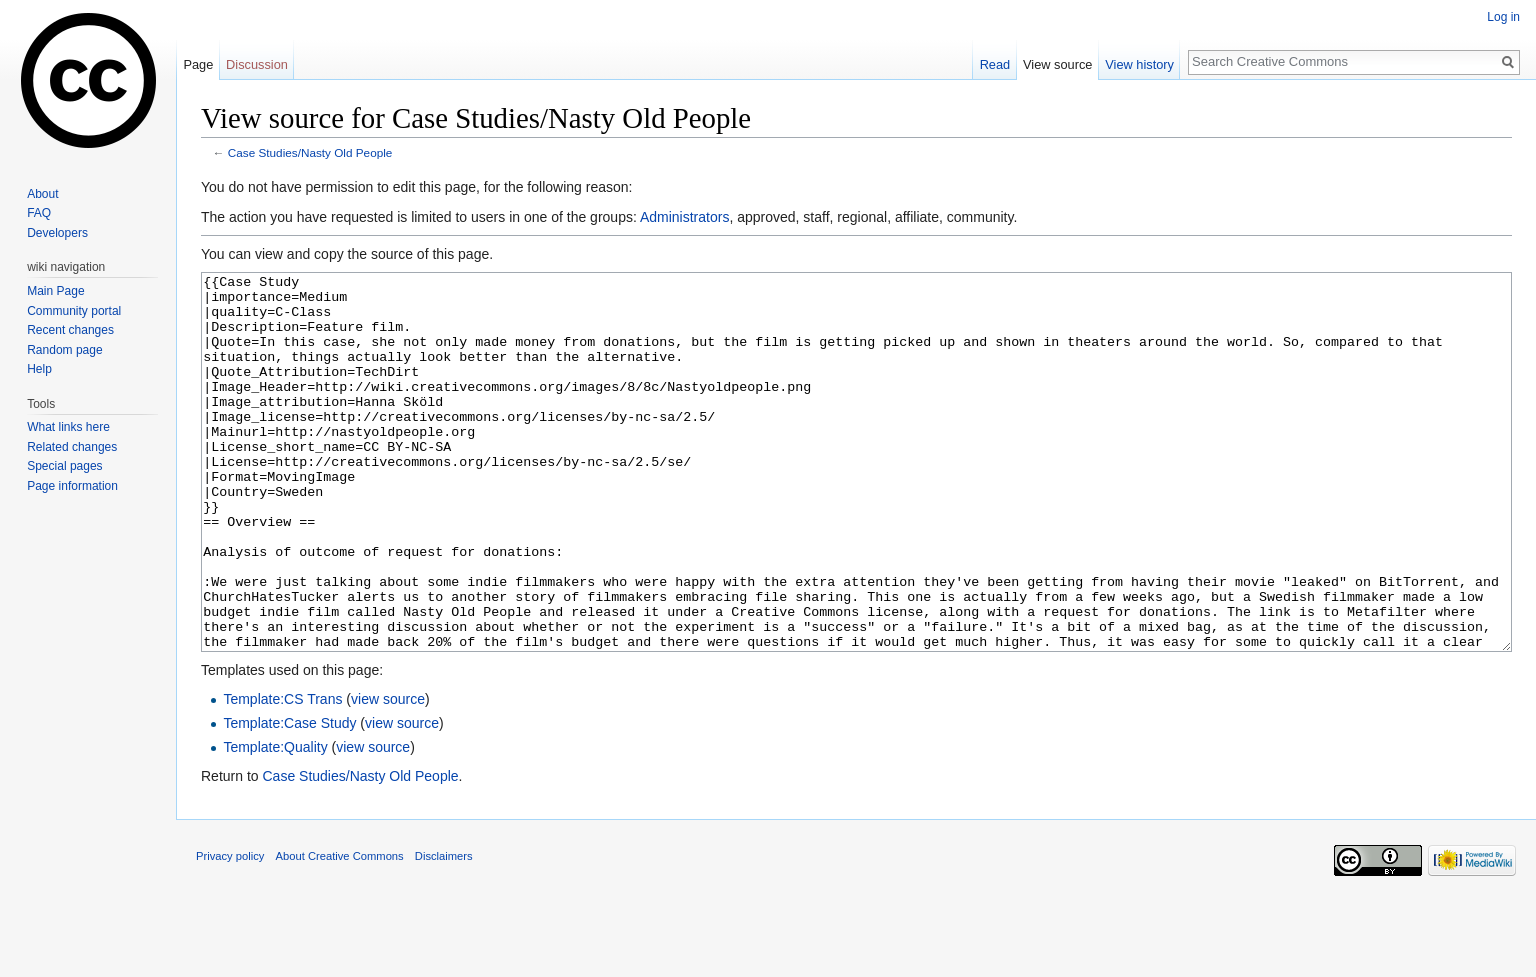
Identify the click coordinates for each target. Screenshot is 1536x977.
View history (1139, 64)
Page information (72, 486)
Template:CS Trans (282, 774)
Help (39, 369)
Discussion (257, 64)
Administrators (684, 217)
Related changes (72, 447)
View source (1057, 64)
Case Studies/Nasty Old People (310, 152)
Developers (57, 233)
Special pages (64, 466)
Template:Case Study (289, 798)
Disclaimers (444, 931)
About (42, 194)
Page (198, 64)
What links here (68, 427)
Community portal (74, 311)
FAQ (39, 213)
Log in (1503, 17)
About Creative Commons (340, 931)
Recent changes (70, 330)
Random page (64, 350)
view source (388, 774)
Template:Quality (275, 822)
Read (995, 64)
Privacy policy (230, 931)
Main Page (55, 291)
